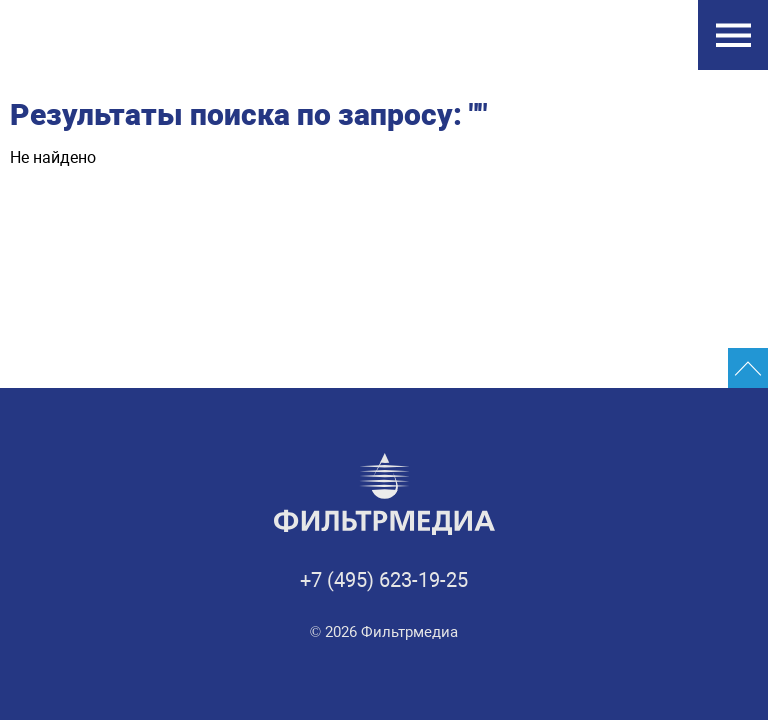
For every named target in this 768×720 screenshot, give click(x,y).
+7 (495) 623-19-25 (384, 580)
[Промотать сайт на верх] (748, 368)
